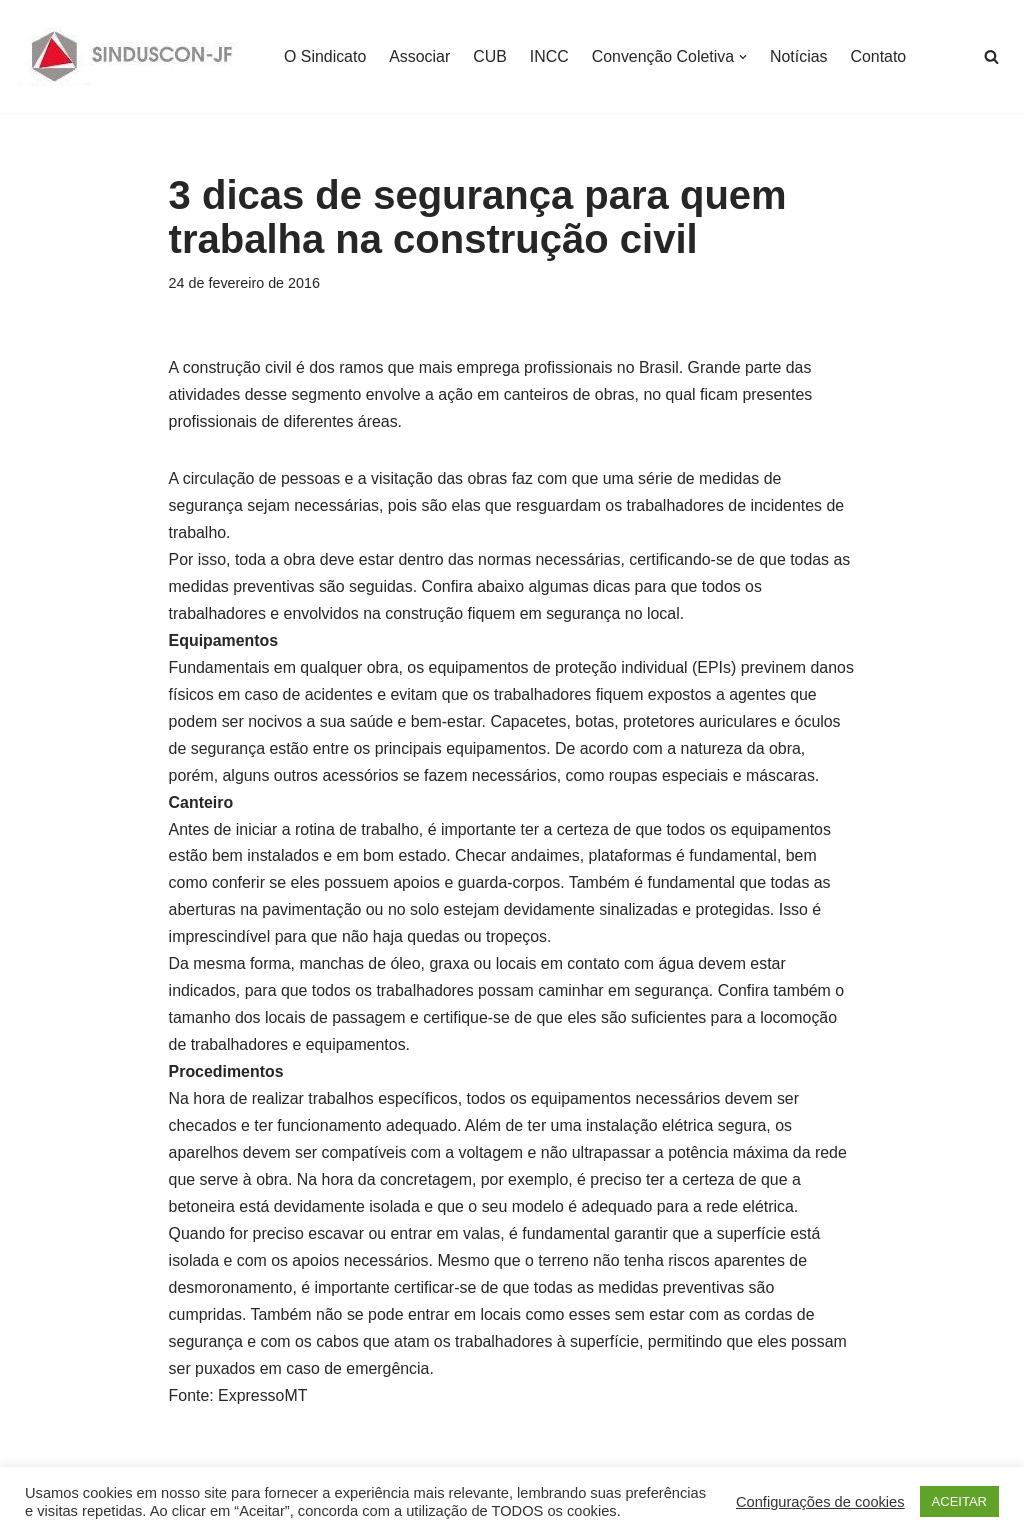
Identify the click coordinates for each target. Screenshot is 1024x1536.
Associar (420, 56)
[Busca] (991, 56)
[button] (745, 57)
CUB (491, 56)
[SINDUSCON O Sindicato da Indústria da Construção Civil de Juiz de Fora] (132, 56)
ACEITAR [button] (959, 1501)
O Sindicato (325, 56)
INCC (550, 56)
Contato (881, 56)
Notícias (801, 56)
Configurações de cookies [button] (820, 1502)
